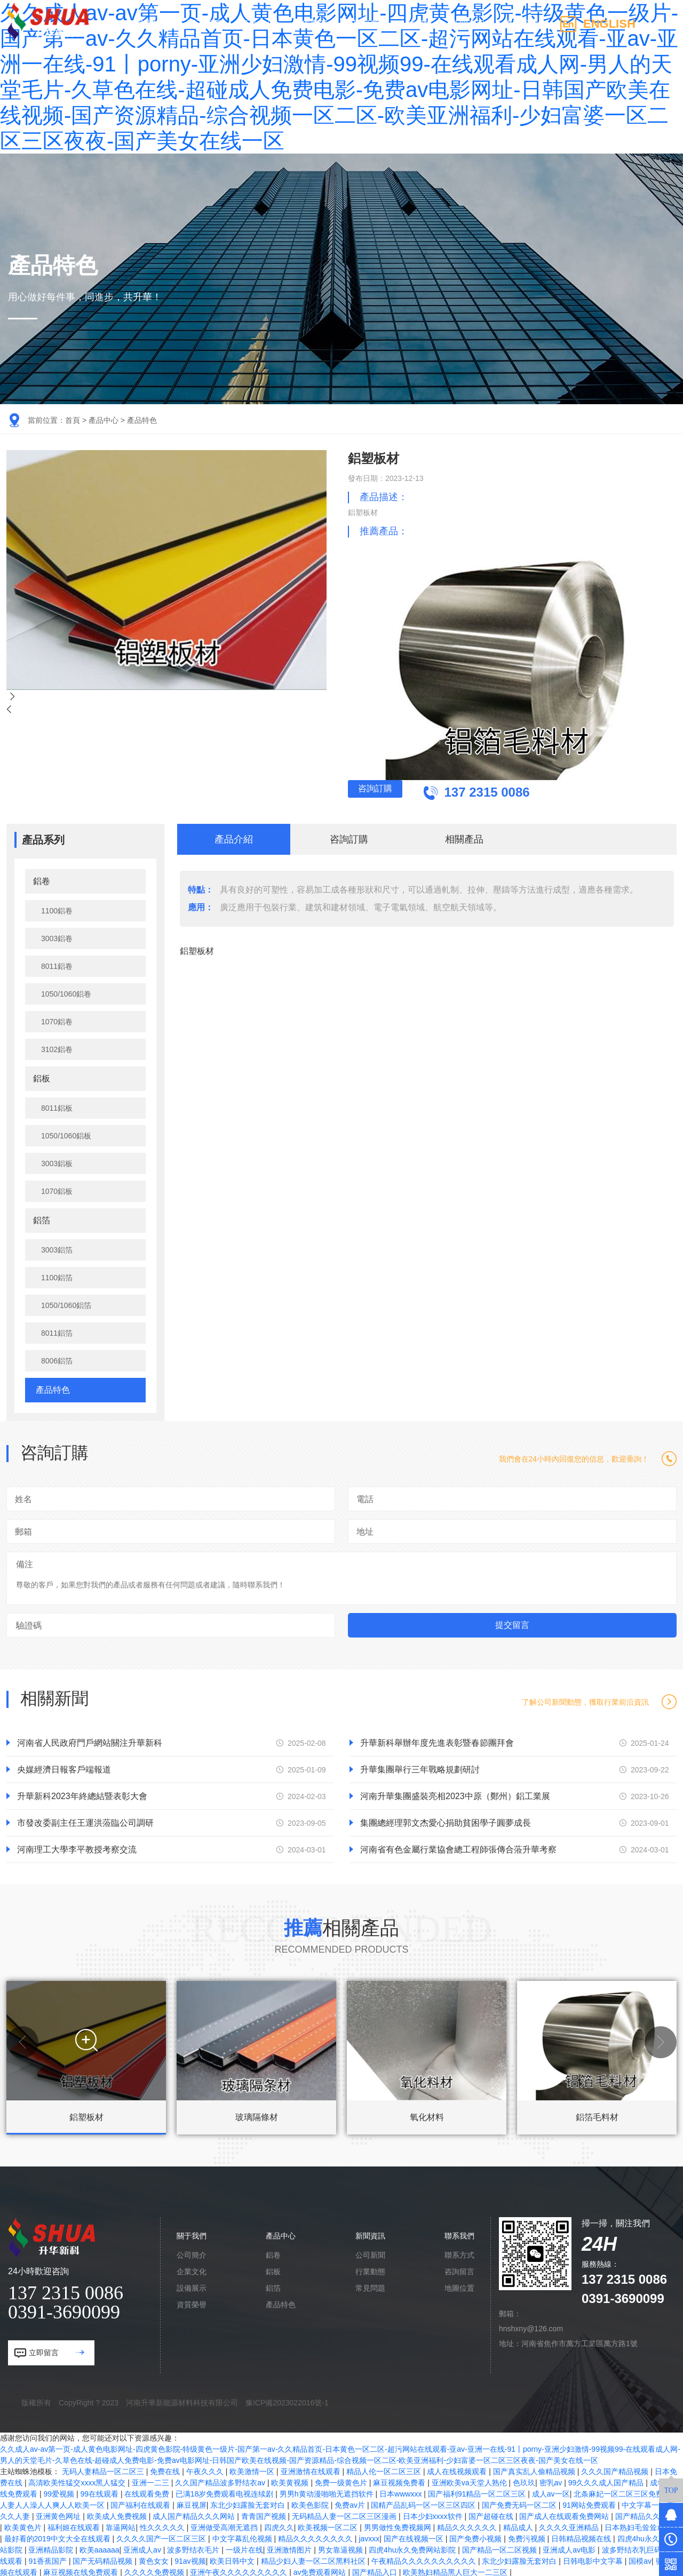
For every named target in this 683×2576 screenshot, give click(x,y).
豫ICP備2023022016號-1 (287, 2400)
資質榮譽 (192, 2302)
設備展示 (192, 2286)
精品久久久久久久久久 (316, 2536)
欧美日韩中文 (233, 2559)
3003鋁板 (57, 1161)
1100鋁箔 (57, 1275)
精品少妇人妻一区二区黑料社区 (314, 2559)
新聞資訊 (468, 23)
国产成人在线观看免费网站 (565, 2514)
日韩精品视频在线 (582, 2536)
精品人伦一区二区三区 (384, 2469)
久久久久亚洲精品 (570, 2525)
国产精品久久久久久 (648, 2514)
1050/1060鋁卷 (66, 992)
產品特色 (142, 420)
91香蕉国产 (48, 2559)
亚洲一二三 (151, 2480)
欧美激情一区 (252, 2469)
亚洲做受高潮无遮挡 (225, 2525)
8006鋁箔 (57, 1358)
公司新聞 (370, 2253)
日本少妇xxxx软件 (434, 2514)
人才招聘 (415, 23)
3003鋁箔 (57, 1247)
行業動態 (370, 2269)
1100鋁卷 (57, 908)
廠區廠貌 (362, 23)
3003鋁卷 (57, 936)
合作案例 (310, 23)
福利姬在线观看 (74, 2525)
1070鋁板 (57, 1189)
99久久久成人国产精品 (607, 2480)
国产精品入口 (375, 2570)
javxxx (369, 2536)
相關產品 (464, 837)
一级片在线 (244, 2547)
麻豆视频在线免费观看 (81, 2570)
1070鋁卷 (57, 1019)
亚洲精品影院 (51, 2547)
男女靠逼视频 (341, 2547)
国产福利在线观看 (141, 2503)
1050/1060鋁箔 (66, 1303)
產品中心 (257, 23)
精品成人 (519, 2525)
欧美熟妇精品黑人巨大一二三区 (456, 2570)
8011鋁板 (57, 1106)
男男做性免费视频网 (398, 2525)
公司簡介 (192, 2253)
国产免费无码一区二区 (520, 2503)
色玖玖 (524, 2480)
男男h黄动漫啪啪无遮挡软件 (328, 2491)
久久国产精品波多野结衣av (221, 2480)
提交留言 (512, 1622)
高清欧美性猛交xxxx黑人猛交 (78, 2480)
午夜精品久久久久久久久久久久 (424, 2559)
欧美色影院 (311, 2503)
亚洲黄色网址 (59, 2514)
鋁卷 (41, 879)
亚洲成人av (143, 2547)
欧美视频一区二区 (329, 2525)
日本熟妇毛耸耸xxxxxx (642, 2525)
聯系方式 (459, 2253)
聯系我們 (521, 23)
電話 (365, 1497)
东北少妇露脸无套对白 (248, 2503)
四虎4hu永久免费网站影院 (413, 2547)
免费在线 (166, 2469)
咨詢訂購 (418, 792)
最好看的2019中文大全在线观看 (58, 2536)
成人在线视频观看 (458, 2469)
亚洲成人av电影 (570, 2547)
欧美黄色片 (24, 2525)
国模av (640, 2559)
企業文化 (192, 2269)
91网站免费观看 (589, 2503)
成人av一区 (551, 2491)
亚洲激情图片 (290, 2547)
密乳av (552, 2480)
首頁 (72, 420)
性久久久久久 (163, 2525)
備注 (24, 1562)
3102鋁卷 (57, 1047)
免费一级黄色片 (342, 2480)
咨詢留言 (459, 2269)
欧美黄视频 (291, 2480)
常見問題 (370, 2286)
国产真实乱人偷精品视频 (535, 2469)
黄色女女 (155, 2559)
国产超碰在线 (491, 2514)
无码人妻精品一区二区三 (104, 2469)
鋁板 (41, 1076)
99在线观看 (100, 2491)
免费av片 (351, 2503)
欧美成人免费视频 (118, 2514)
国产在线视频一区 (415, 2536)
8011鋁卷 (57, 964)
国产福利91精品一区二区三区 (478, 2491)
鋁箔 (41, 1218)
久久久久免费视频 (155, 2570)
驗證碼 (29, 1623)
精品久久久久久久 (468, 2525)
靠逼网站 (121, 2525)
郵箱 (23, 1529)
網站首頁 (151, 23)
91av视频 (189, 2559)
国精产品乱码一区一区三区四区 (424, 2503)
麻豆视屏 (192, 2503)
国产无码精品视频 (103, 2559)
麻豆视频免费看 (400, 2480)
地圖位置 (459, 2286)
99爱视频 (59, 2491)
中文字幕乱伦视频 (243, 2536)
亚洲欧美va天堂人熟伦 (470, 2480)
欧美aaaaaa (100, 2547)
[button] (22, 2040)
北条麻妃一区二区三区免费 (619, 2491)
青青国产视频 (264, 2514)
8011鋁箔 (57, 1331)
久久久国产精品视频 (615, 2469)
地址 (365, 1529)
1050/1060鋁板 (66, 1133)
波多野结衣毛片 (194, 2547)
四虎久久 (279, 2525)
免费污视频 (527, 2536)
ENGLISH (609, 23)
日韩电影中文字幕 (594, 2559)
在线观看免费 (147, 2491)
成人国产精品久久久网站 (195, 2514)
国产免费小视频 (476, 2536)
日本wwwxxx (401, 2491)
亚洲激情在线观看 (312, 2469)
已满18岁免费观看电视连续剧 (225, 2491)
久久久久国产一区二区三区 (162, 2536)
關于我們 (204, 23)
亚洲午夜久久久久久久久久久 (239, 2570)
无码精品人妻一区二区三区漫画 (345, 2514)
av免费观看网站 (320, 2570)
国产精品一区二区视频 (500, 2547)
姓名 (23, 1497)
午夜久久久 (206, 2469)
